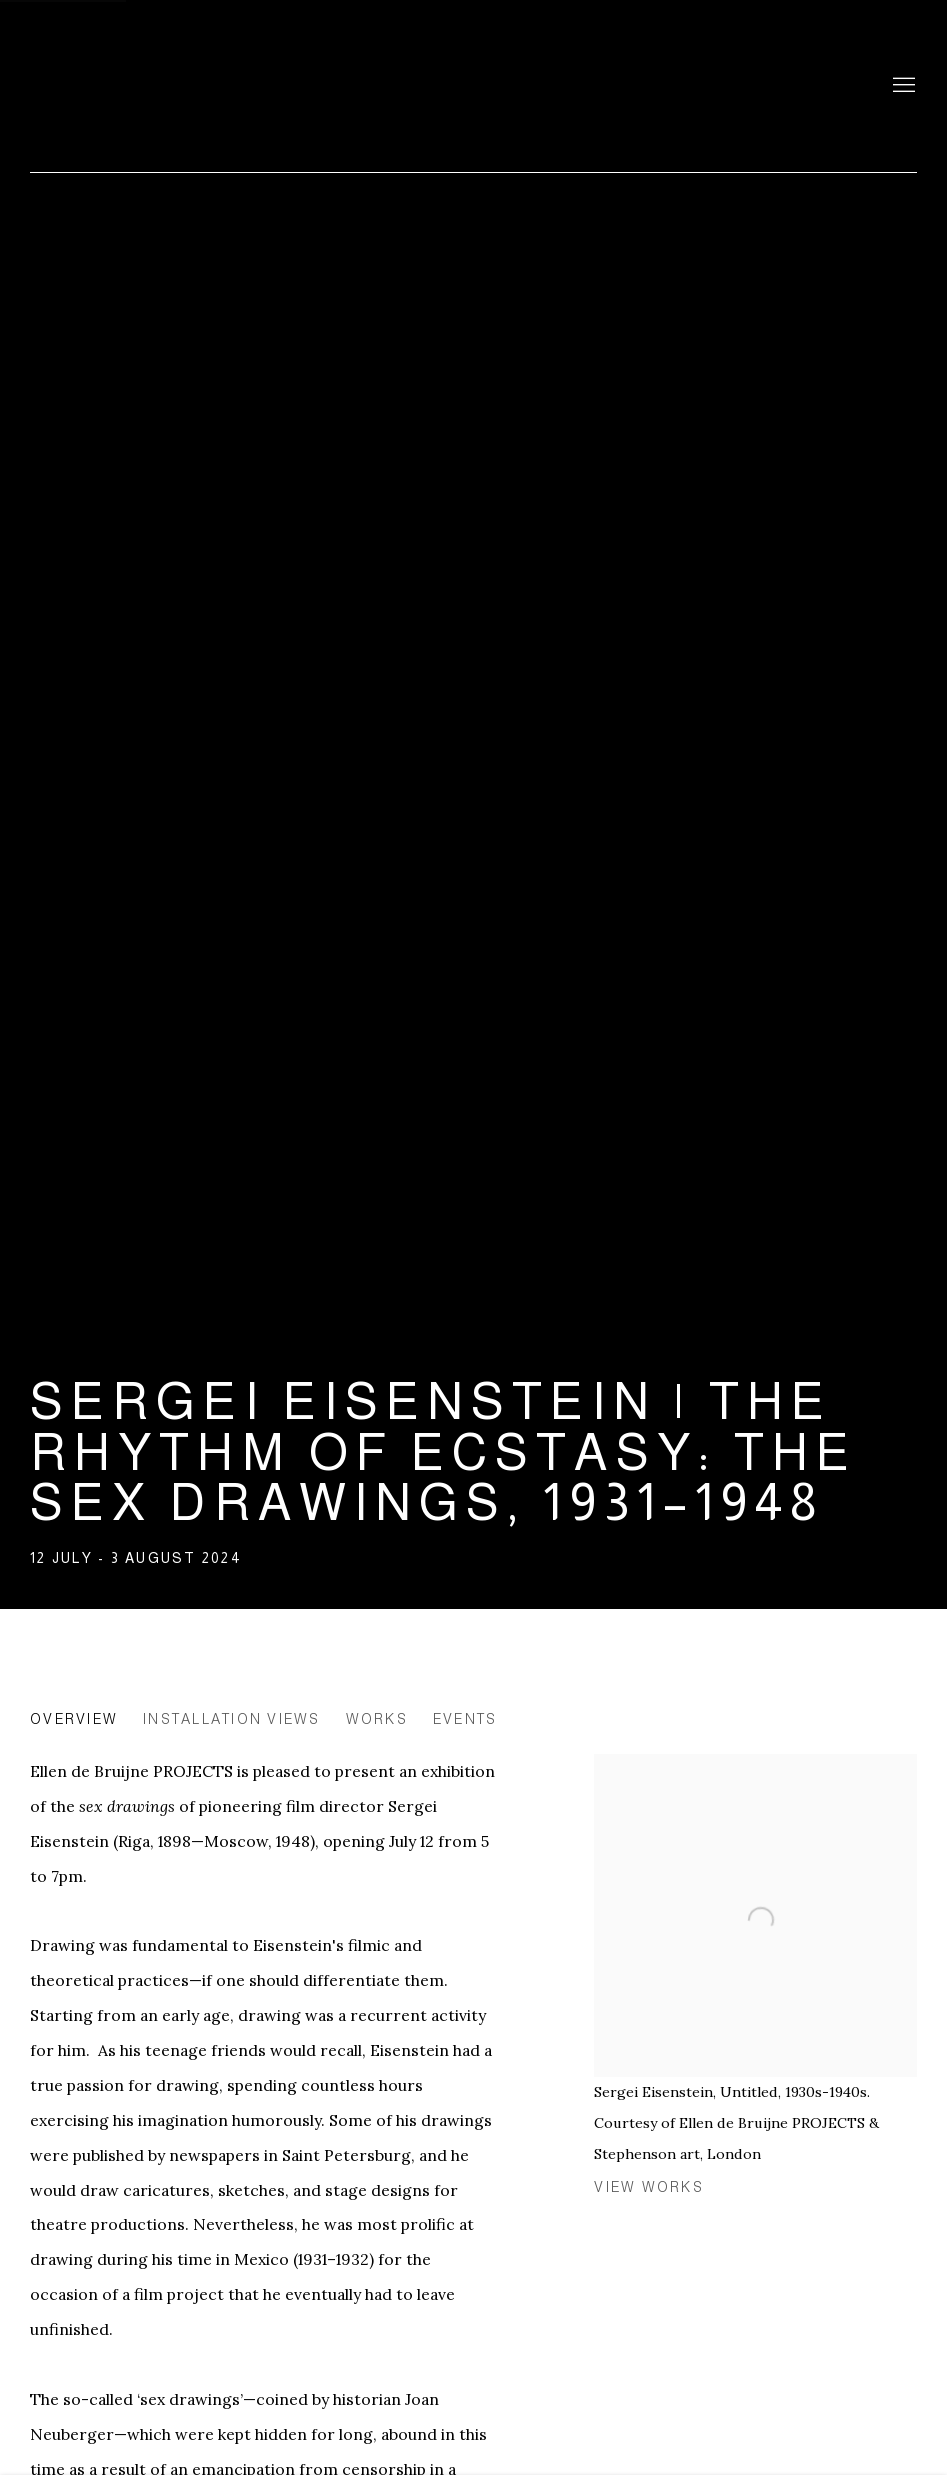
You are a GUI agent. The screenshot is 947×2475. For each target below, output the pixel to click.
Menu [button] (902, 86)
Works (377, 1719)
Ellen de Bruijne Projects (230, 86)
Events (465, 1719)
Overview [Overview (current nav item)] (74, 1719)
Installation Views (232, 1719)
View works (649, 2187)
